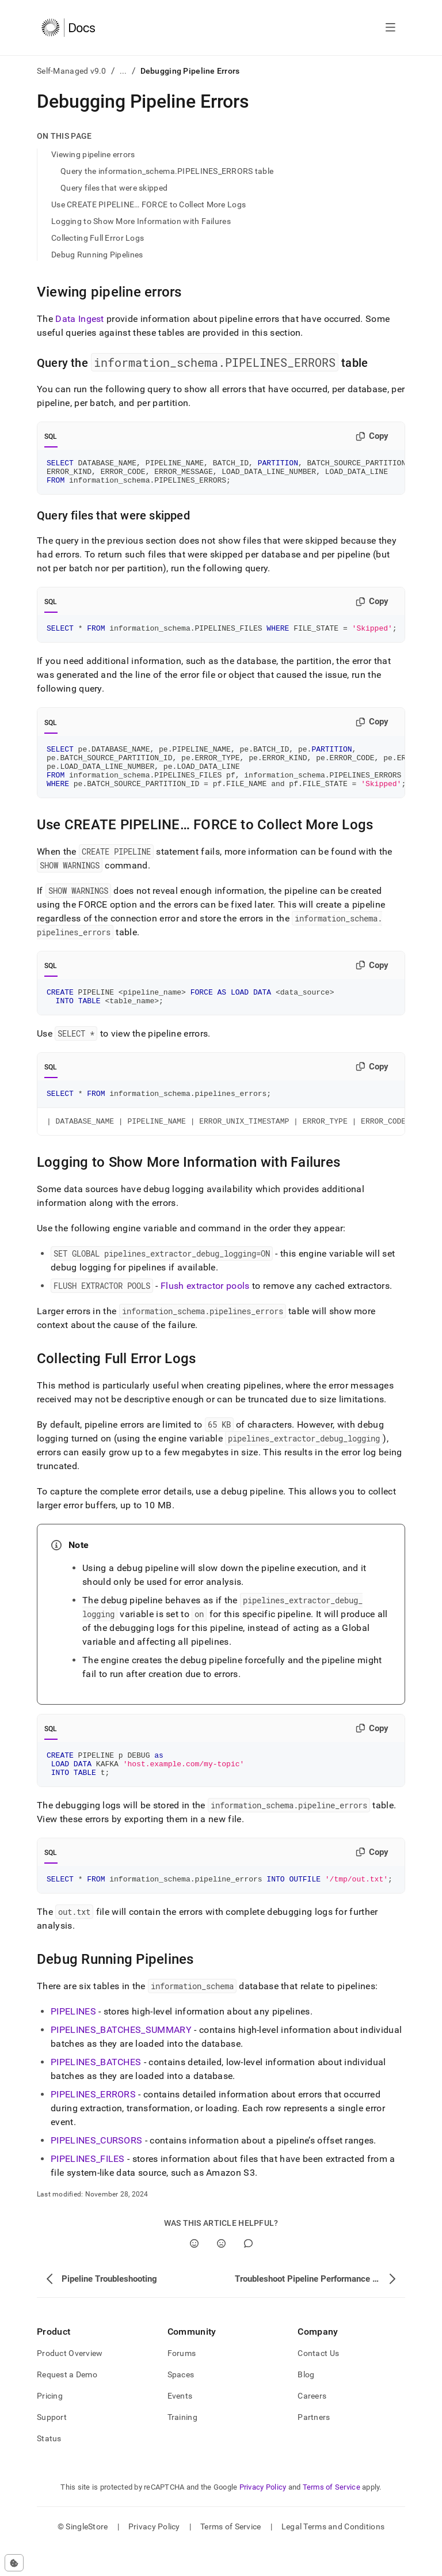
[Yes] (194, 2273)
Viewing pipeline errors (93, 154)
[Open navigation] (390, 27)
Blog (306, 2403)
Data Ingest (79, 318)
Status (49, 2467)
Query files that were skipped (113, 187)
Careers (312, 2425)
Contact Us (318, 2382)
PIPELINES (73, 2040)
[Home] (68, 27)
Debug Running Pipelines (97, 254)
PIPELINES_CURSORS (96, 2169)
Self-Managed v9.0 (71, 70)
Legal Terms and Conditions (332, 2555)
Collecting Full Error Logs (97, 237)
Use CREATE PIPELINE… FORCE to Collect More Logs (148, 204)
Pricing (50, 2425)
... (123, 70)
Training (182, 2446)
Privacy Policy (263, 2516)
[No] (221, 2273)
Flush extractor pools (205, 1308)
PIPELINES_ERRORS (93, 2123)
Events (180, 2425)
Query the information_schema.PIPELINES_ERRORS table (166, 171)
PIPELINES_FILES (88, 2188)
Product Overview (69, 2382)
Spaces (181, 2403)
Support (52, 2446)
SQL (51, 437)
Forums (181, 2382)
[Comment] (248, 2273)
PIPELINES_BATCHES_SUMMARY (121, 2059)
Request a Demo (67, 2403)
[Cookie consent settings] (14, 2562)
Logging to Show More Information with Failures (141, 221)
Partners (314, 2446)
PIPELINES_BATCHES (96, 2091)
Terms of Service (331, 2516)
